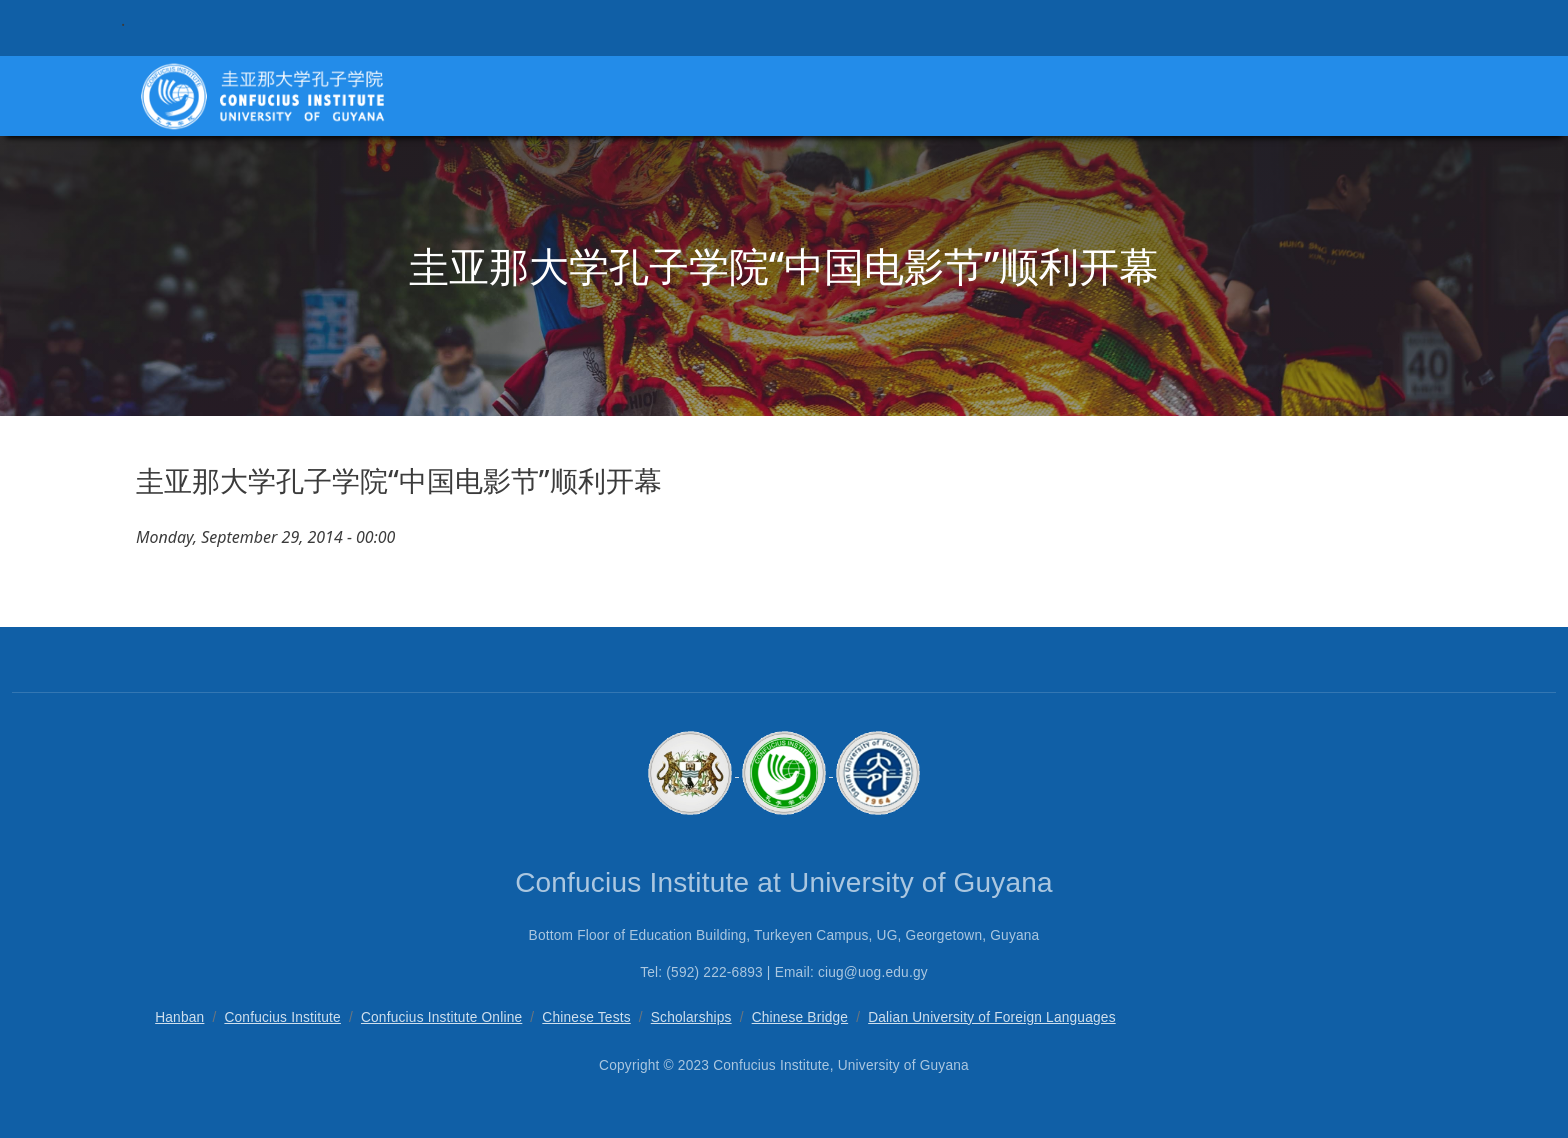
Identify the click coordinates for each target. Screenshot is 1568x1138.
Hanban (179, 1017)
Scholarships (691, 1017)
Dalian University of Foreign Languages (992, 1017)
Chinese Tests (586, 1017)
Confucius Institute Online (441, 1017)
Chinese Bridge (800, 1017)
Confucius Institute (282, 1017)
